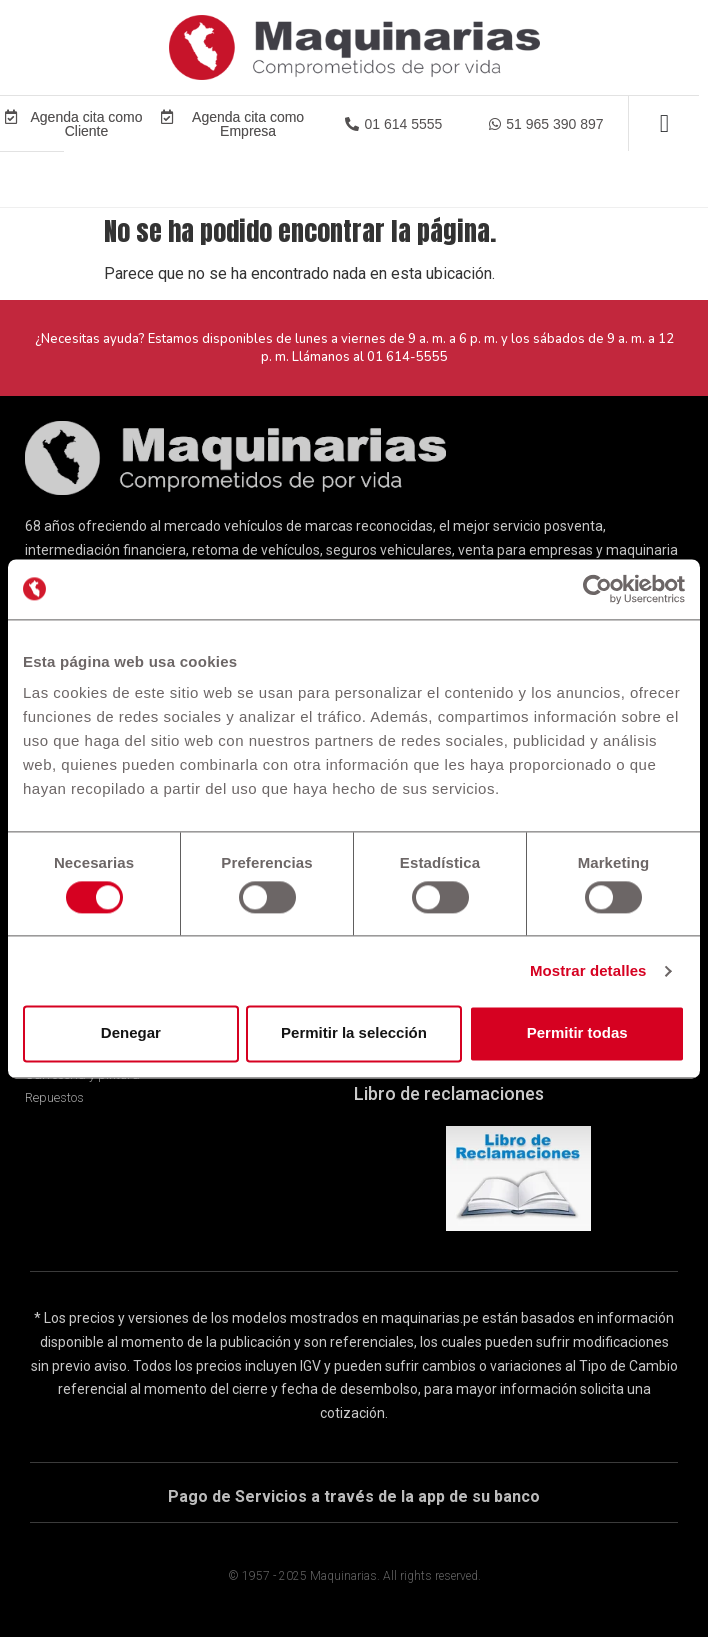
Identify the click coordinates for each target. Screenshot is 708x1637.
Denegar (131, 1033)
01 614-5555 (407, 357)
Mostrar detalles (588, 970)
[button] (393, 124)
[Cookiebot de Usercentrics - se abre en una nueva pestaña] (597, 589)
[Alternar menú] (664, 123)
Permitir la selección (354, 1033)
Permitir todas (577, 1033)
